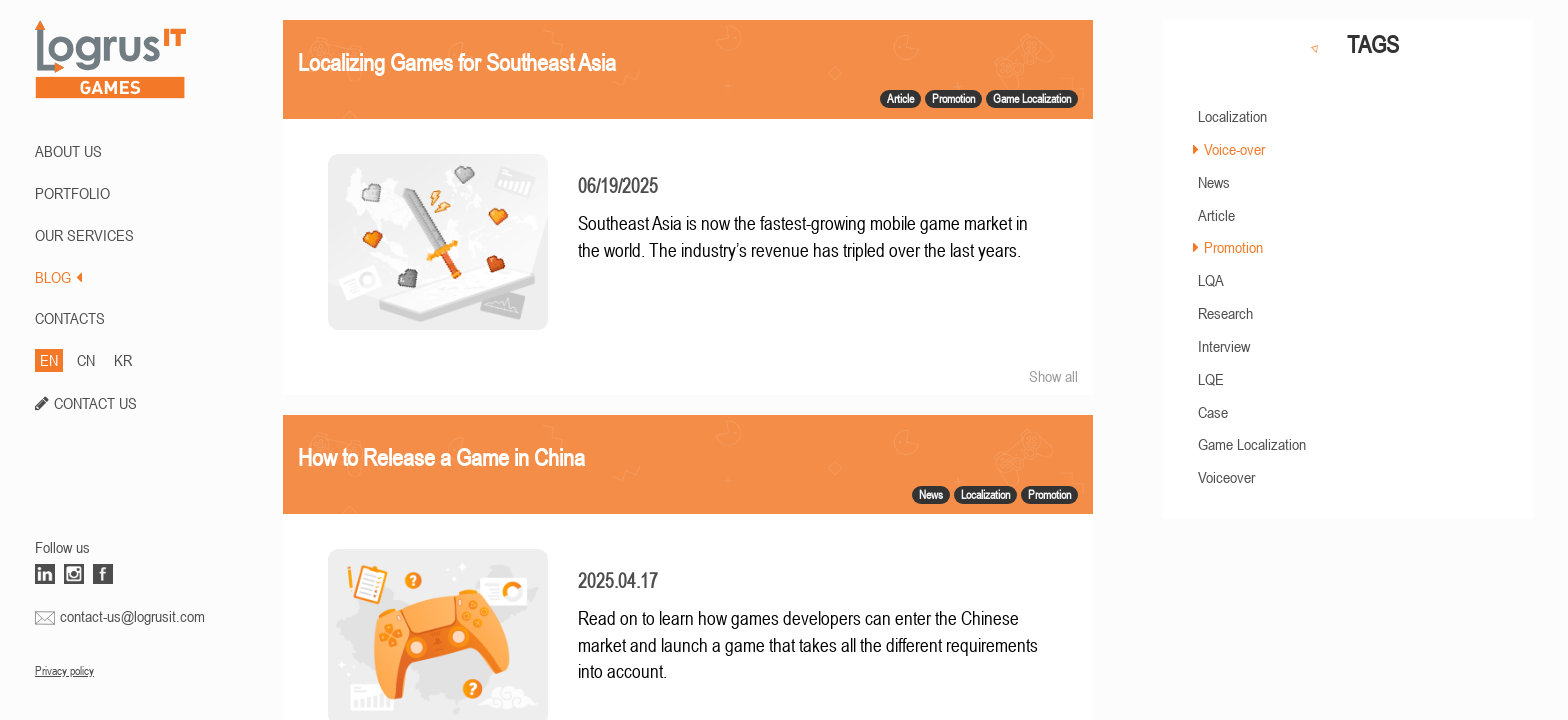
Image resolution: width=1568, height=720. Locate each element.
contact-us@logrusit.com (132, 616)
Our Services (84, 235)
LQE (1211, 379)
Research (1225, 313)
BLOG (58, 277)
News (1214, 182)
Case (1213, 412)
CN (86, 360)
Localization (1232, 116)
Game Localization (1252, 444)
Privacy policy (64, 671)
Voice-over (1234, 149)
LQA (1211, 280)
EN (49, 360)
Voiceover (1226, 477)
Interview (1224, 346)
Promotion (1233, 247)
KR (123, 360)
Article (1216, 215)
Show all (1053, 376)
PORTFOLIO (72, 193)
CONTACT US (95, 403)
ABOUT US (68, 151)
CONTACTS (70, 318)
